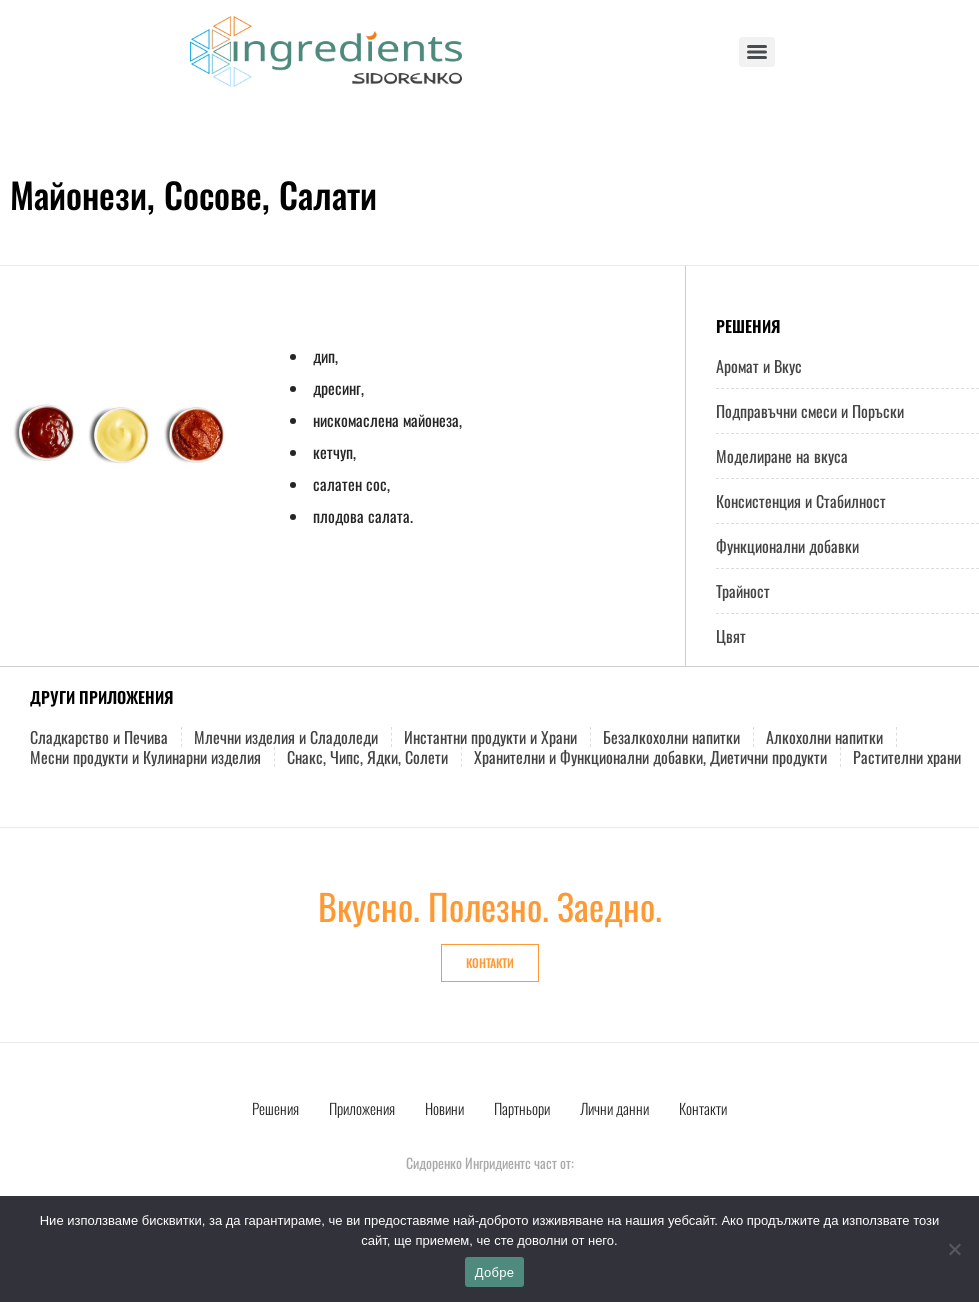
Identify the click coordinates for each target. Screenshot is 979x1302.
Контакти (703, 1108)
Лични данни (614, 1108)
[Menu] (757, 52)
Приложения (362, 1108)
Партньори (522, 1108)
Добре (494, 1272)
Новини (444, 1108)
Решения (275, 1108)
